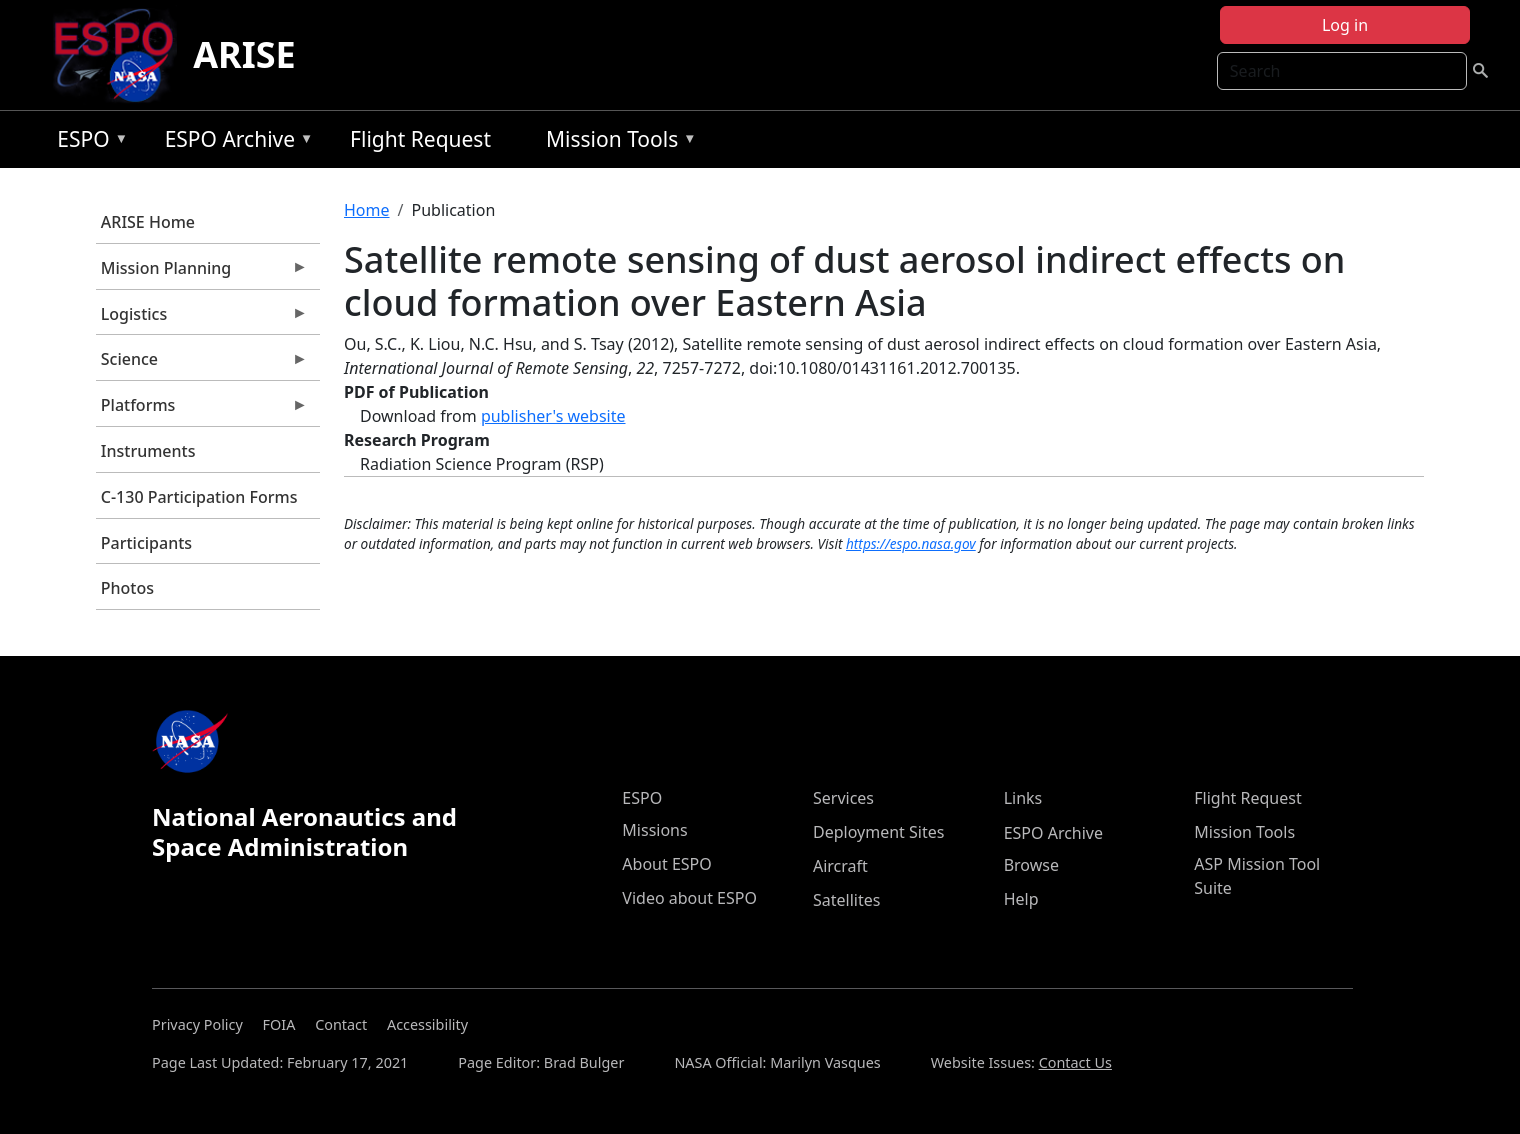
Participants (146, 543)
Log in (1345, 25)
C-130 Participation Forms (199, 497)
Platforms (202, 410)
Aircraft (840, 866)
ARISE (244, 54)
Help (1021, 899)
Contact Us (1075, 1062)
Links (1023, 798)
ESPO (87, 142)
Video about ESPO (689, 898)
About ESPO (666, 864)
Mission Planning (202, 273)
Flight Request (420, 139)
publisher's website (553, 416)
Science (202, 364)
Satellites (846, 900)
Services (843, 798)
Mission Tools (616, 142)
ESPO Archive (234, 142)
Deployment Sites (878, 832)
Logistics (202, 319)
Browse (1031, 865)
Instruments (148, 451)
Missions (654, 830)
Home (367, 210)
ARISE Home (148, 222)
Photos (127, 588)
